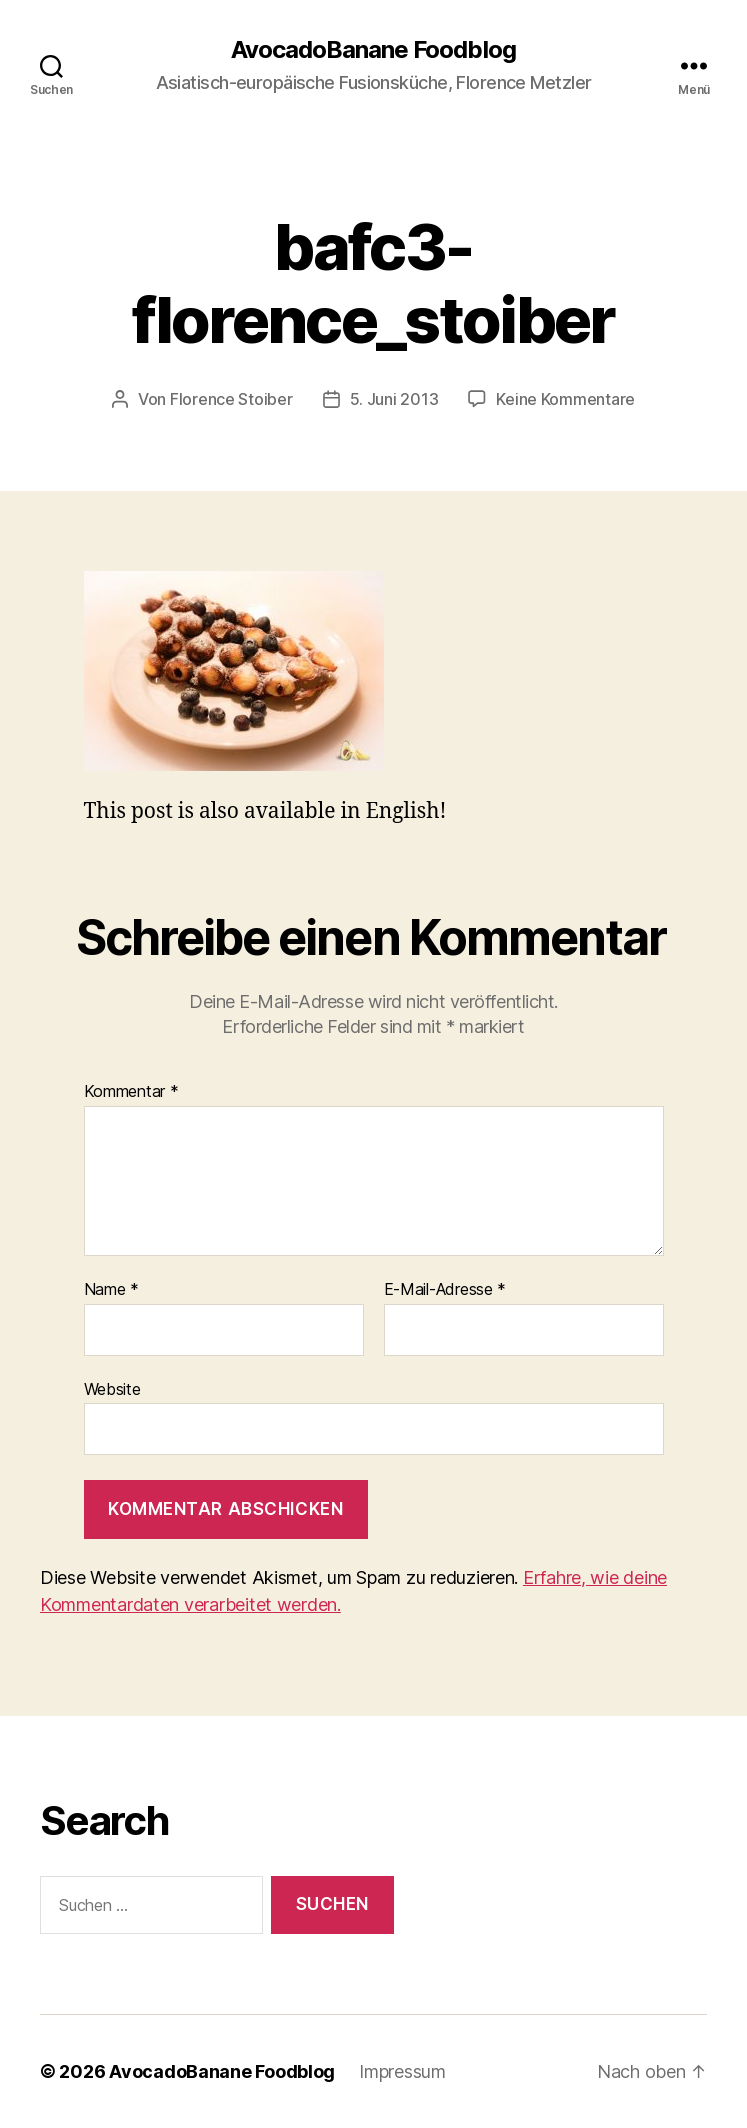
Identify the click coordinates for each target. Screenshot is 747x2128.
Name (111, 1290)
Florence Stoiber (231, 399)
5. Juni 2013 (394, 399)
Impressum (402, 2071)
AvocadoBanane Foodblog (373, 50)
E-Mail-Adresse (445, 1290)
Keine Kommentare (565, 399)
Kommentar (131, 1092)
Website (112, 1389)
